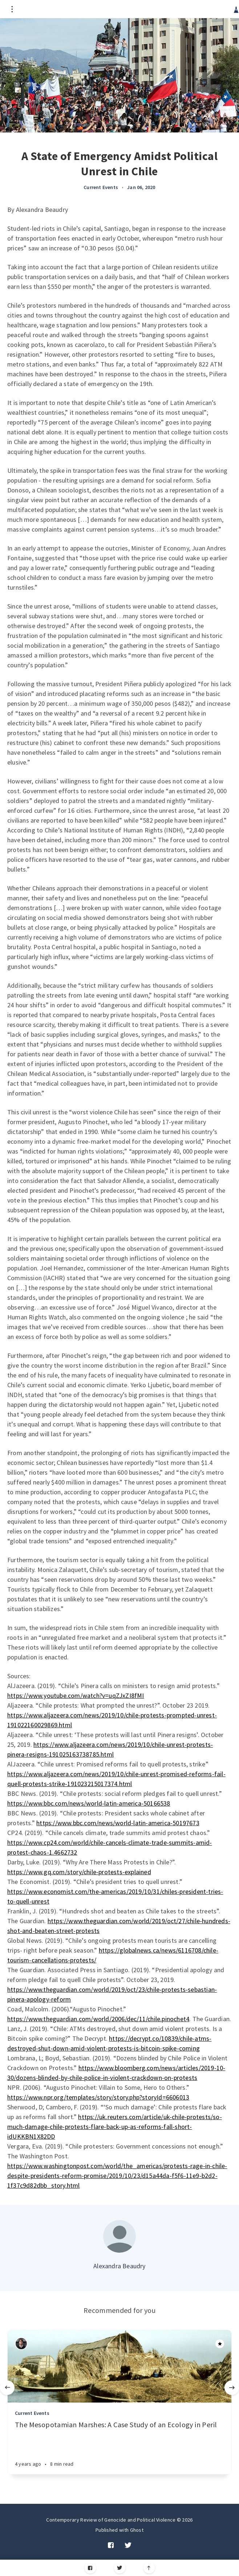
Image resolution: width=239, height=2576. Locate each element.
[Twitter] (119, 2567)
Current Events (101, 187)
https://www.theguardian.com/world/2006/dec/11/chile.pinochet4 (98, 2019)
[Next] (231, 2387)
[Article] (119, 2366)
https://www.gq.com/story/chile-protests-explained (79, 1872)
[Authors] (21, 2343)
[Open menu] (12, 9)
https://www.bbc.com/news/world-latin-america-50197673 (117, 1823)
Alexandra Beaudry (119, 2266)
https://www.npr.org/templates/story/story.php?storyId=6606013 (98, 2097)
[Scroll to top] (149, 2567)
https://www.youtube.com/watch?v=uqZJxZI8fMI (75, 1695)
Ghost (137, 2530)
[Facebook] (90, 2567)
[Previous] (7, 2387)
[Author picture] (119, 2236)
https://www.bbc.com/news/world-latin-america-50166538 (88, 1803)
